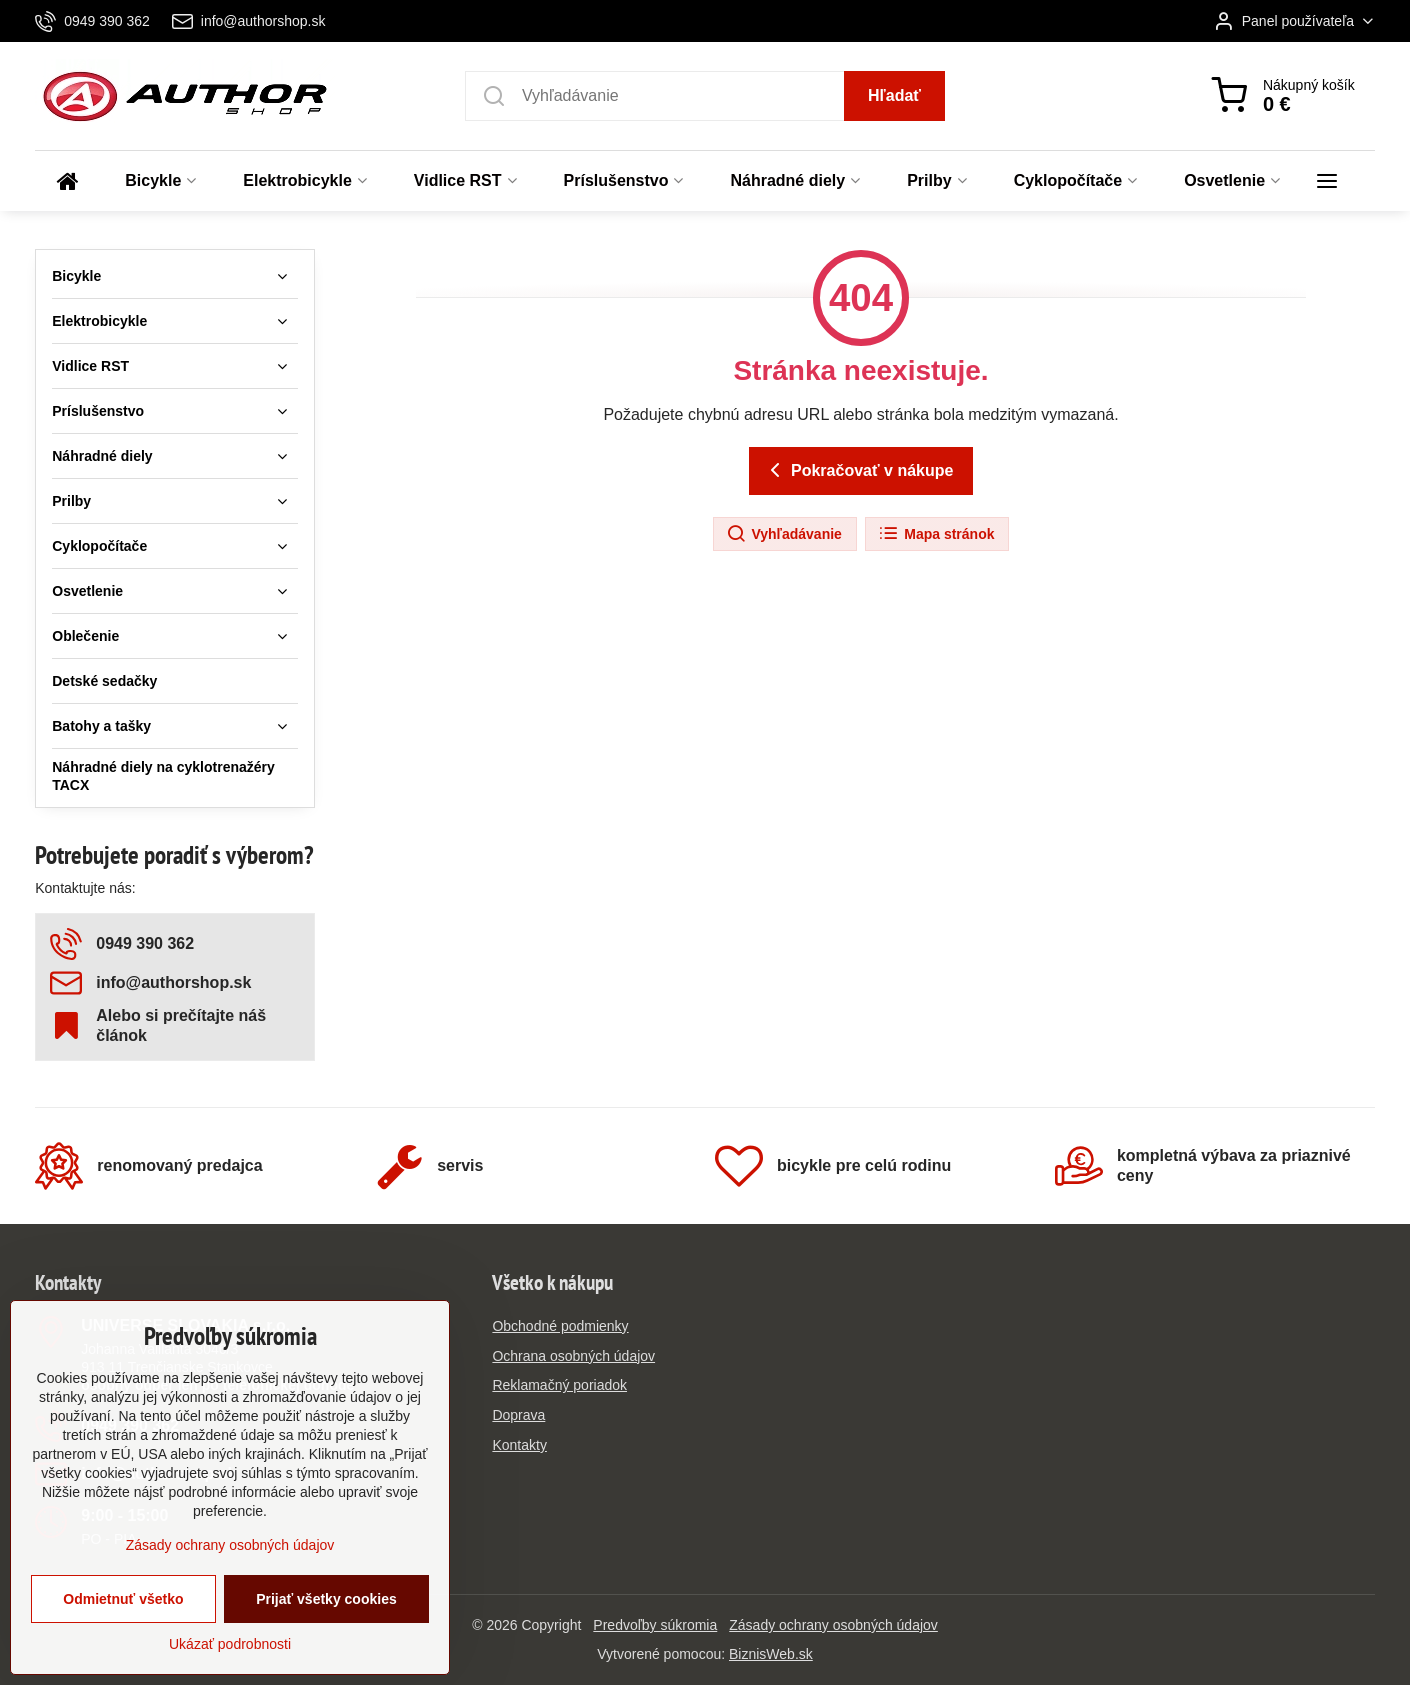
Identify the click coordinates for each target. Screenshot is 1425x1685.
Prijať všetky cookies (326, 1628)
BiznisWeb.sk (771, 1654)
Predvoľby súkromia (655, 1625)
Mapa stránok (936, 534)
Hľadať (894, 95)
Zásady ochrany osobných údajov (833, 1625)
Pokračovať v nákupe (858, 470)
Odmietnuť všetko (123, 1628)
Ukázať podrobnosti (230, 1673)
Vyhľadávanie (784, 534)
